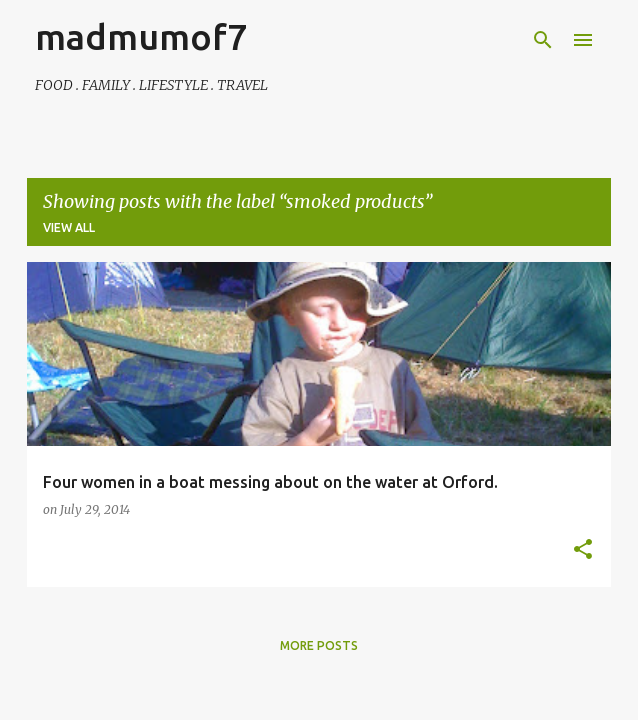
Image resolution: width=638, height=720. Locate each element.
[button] (583, 550)
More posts (319, 645)
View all (69, 227)
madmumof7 (141, 36)
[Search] (543, 40)
